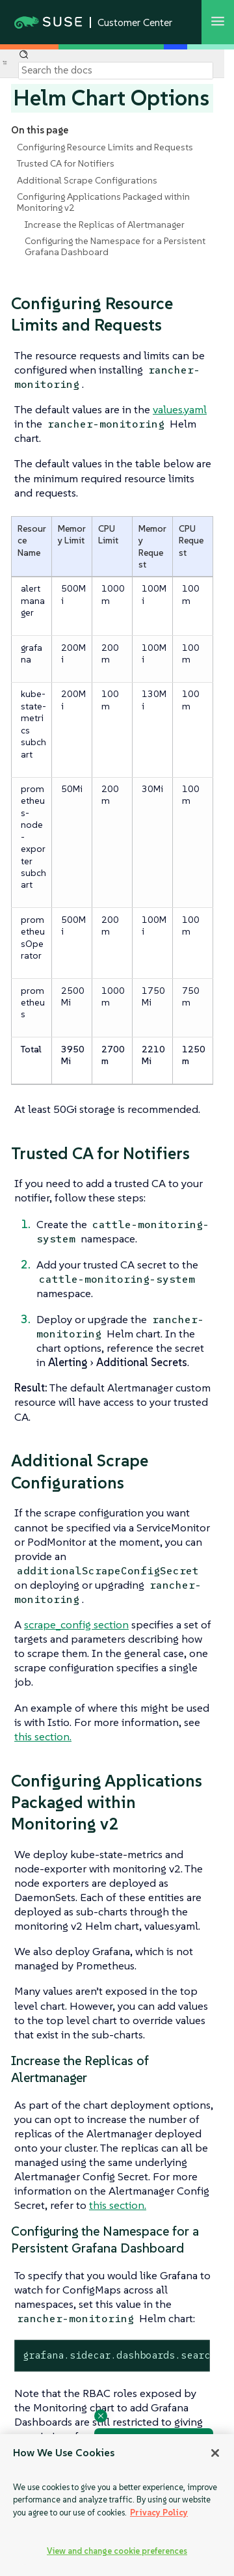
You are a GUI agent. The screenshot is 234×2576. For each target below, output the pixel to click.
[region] (117, 2505)
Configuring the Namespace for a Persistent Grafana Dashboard (115, 246)
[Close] (215, 2453)
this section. (43, 1736)
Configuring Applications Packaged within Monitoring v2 (103, 202)
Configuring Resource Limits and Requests (105, 147)
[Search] (115, 70)
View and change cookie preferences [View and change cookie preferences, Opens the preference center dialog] (117, 2550)
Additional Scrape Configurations (87, 180)
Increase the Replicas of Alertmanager (105, 224)
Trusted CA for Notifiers (65, 163)
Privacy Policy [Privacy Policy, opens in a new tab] (159, 2512)
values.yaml (180, 409)
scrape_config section (76, 1624)
